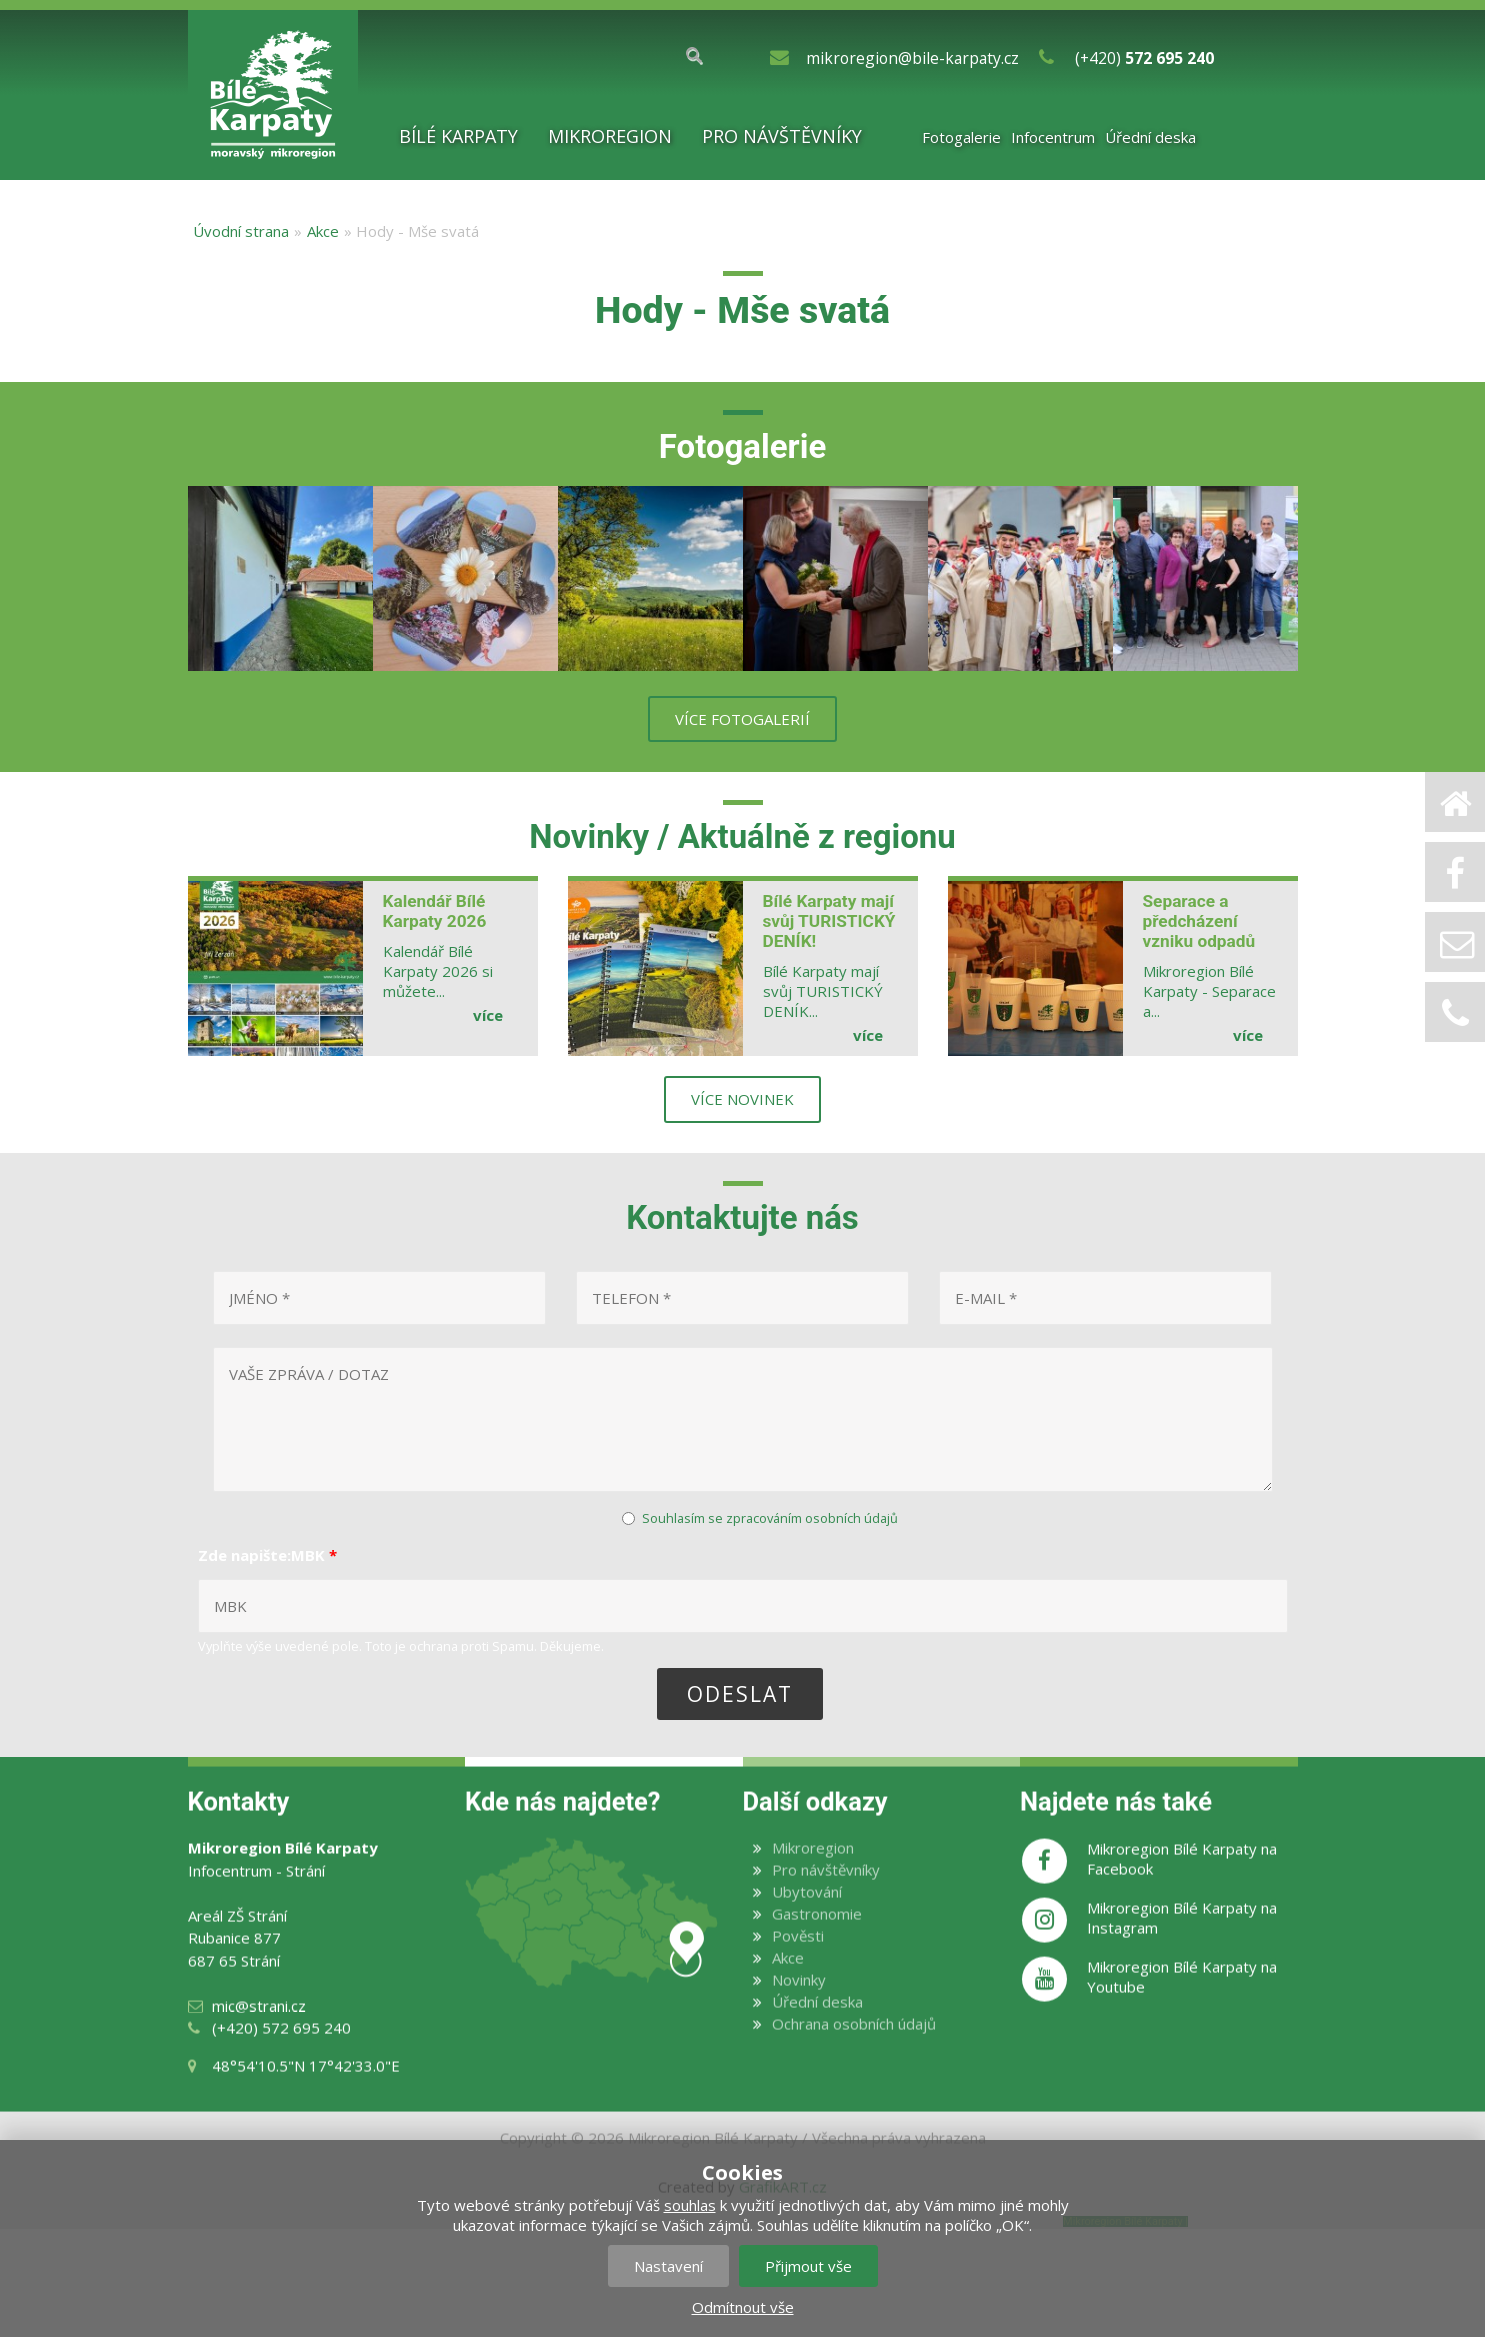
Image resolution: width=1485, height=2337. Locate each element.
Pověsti (798, 1966)
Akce (323, 231)
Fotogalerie (961, 137)
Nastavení (668, 2266)
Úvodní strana (241, 231)
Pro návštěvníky (782, 136)
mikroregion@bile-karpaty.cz (912, 58)
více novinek (742, 1099)
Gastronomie (817, 1944)
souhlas (690, 2205)
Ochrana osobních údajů (854, 2054)
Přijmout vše (808, 2266)
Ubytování (807, 1922)
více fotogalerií (742, 719)
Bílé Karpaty (458, 136)
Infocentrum (1053, 137)
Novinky (799, 2010)
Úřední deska (1150, 137)
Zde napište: (267, 1555)
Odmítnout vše (743, 2307)
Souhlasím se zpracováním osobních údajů (770, 1518)
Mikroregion (610, 136)
